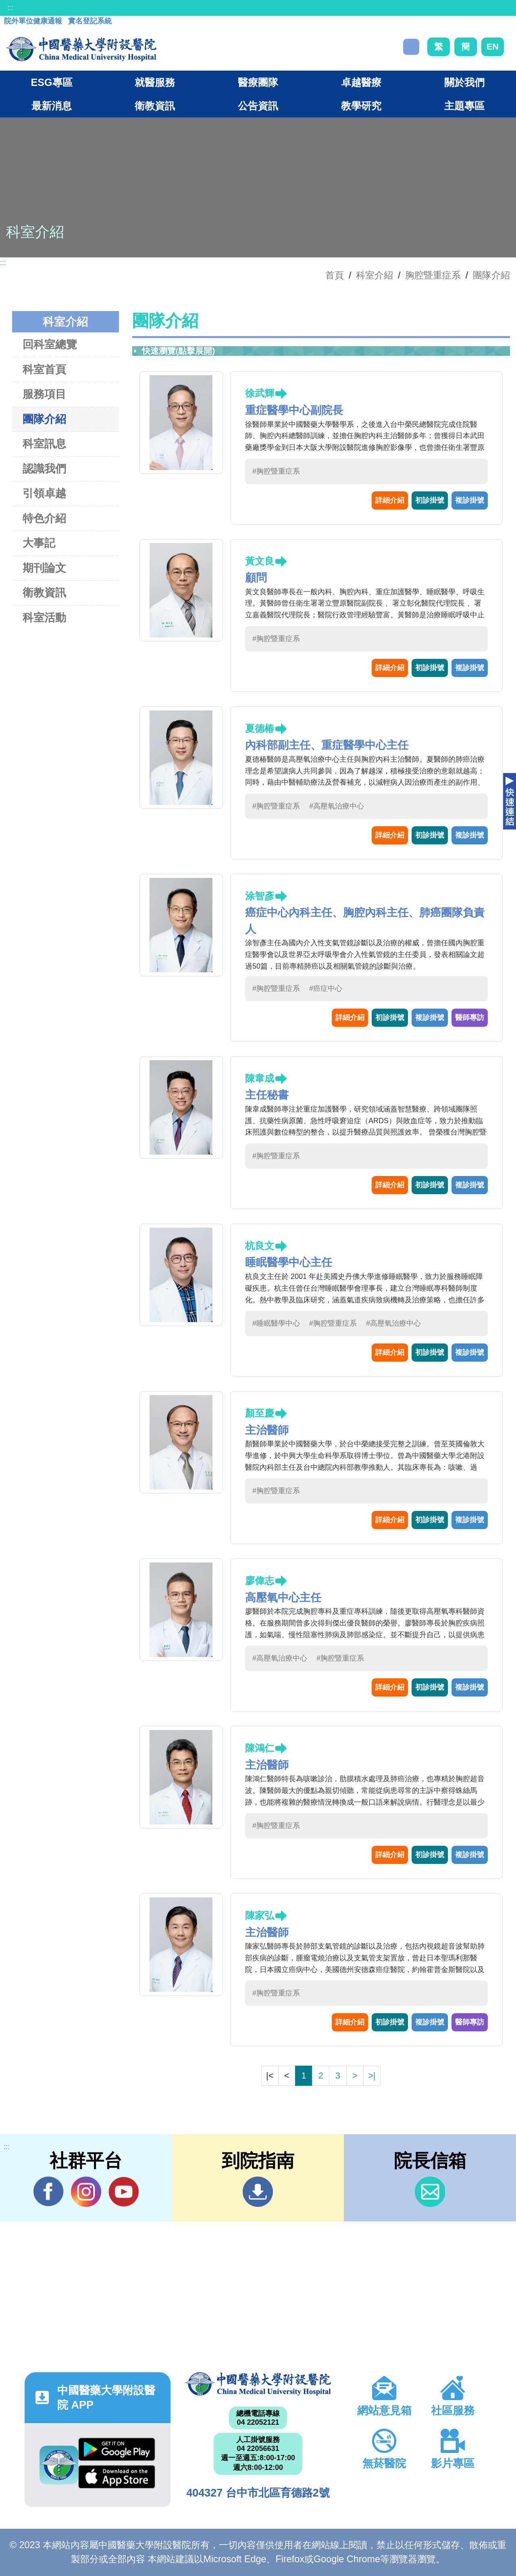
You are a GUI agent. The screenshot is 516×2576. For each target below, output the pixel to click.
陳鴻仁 (259, 1747)
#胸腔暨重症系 (276, 471)
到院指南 (258, 2192)
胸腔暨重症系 (433, 275)
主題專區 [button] (464, 105)
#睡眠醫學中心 (276, 1323)
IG (86, 2192)
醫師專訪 (469, 1017)
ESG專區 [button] (51, 82)
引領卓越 (44, 493)
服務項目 (44, 394)
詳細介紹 (389, 500)
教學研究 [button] (361, 105)
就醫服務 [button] (155, 82)
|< (269, 2075)
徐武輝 (259, 393)
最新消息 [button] (51, 105)
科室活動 (44, 617)
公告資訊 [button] (258, 105)
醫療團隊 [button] (258, 82)
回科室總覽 (50, 344)
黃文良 (259, 561)
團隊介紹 (491, 275)
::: (10, 8)
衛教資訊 (44, 592)
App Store (116, 2476)
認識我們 (44, 468)
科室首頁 (44, 369)
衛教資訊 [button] (155, 105)
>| (371, 2075)
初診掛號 (429, 500)
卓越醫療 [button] (361, 82)
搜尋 (411, 47)
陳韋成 (259, 1078)
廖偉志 (259, 1580)
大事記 (39, 543)
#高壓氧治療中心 (336, 806)
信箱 (430, 2192)
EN (493, 47)
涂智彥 (259, 895)
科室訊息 (44, 443)
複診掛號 (469, 500)
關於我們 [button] (464, 82)
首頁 (334, 275)
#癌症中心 (325, 988)
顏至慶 (259, 1413)
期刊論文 (44, 568)
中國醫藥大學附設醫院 (258, 2384)
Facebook (48, 2191)
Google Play (116, 2449)
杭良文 (259, 1245)
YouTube (123, 2191)
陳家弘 (259, 1915)
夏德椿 (259, 728)
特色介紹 (44, 518)
